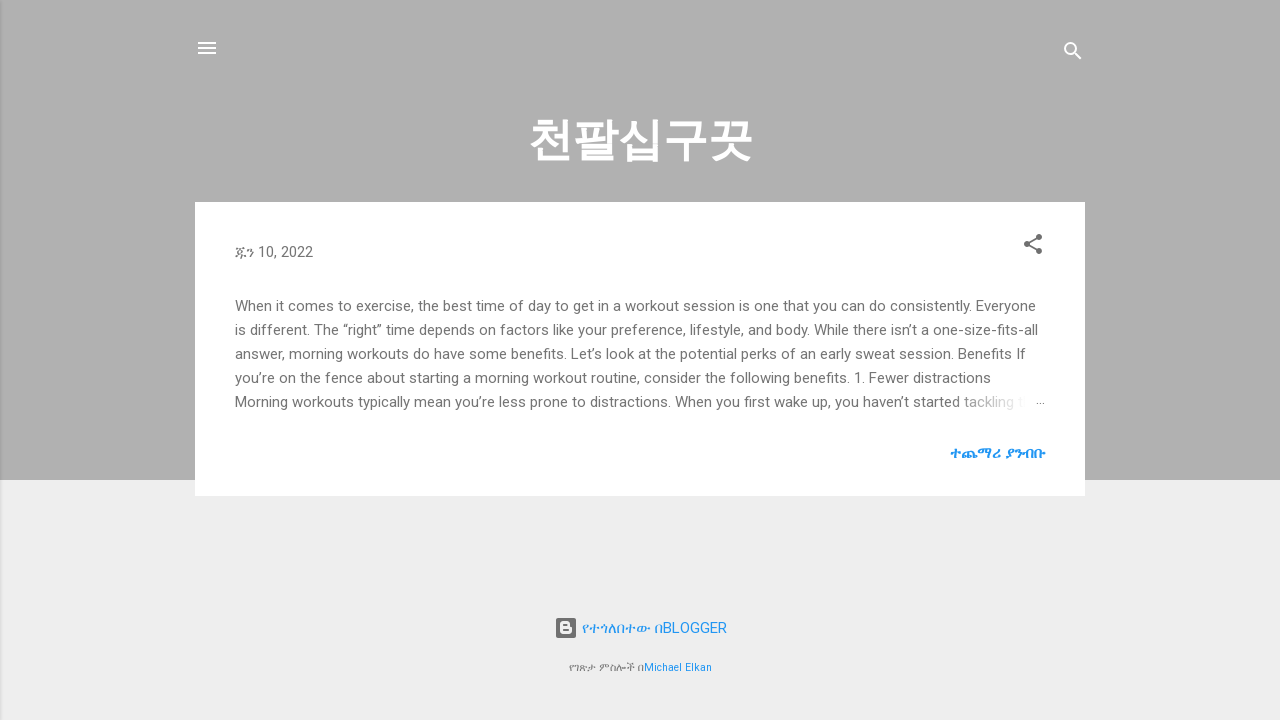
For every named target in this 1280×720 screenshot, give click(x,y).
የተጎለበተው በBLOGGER (640, 628)
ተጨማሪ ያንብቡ (997, 453)
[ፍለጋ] (1073, 54)
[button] (1033, 247)
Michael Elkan (678, 667)
